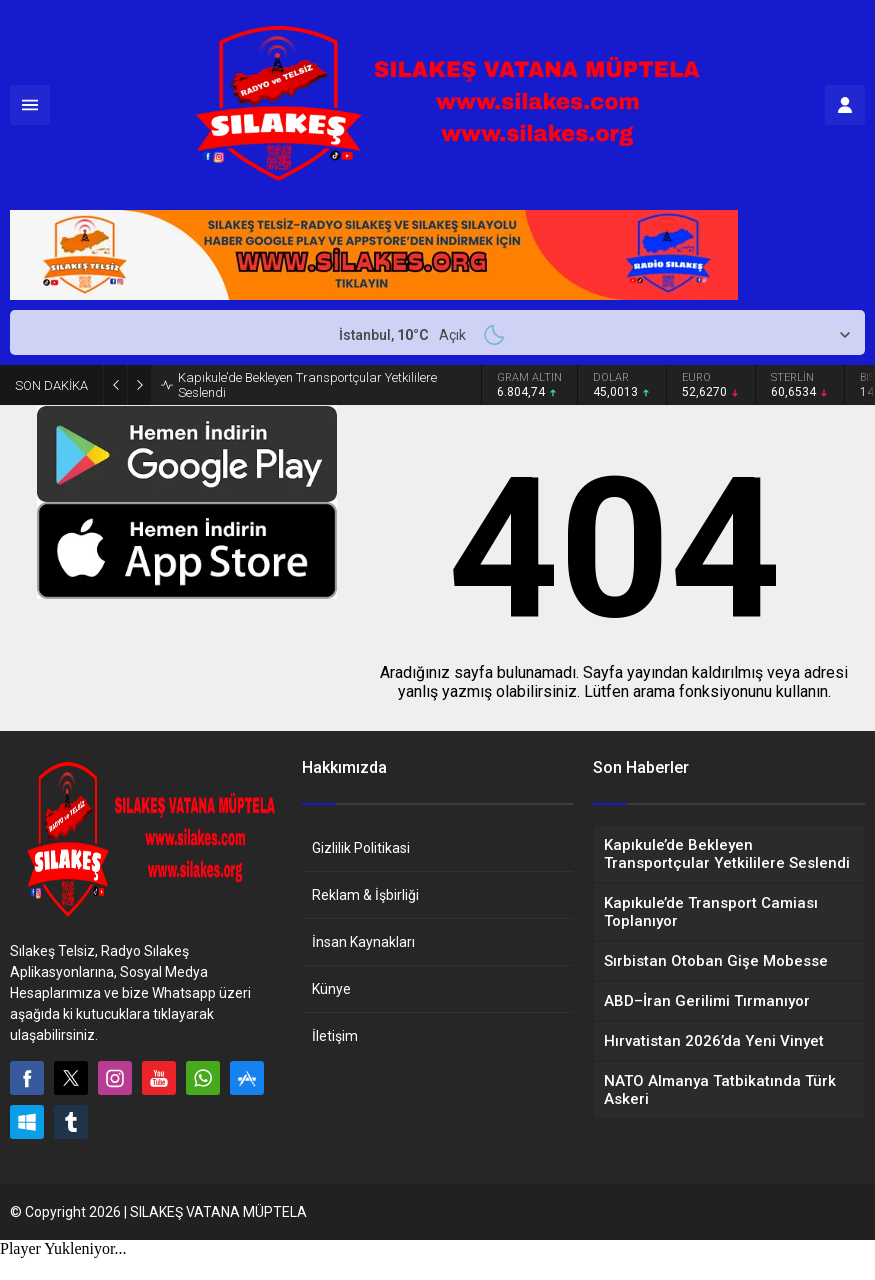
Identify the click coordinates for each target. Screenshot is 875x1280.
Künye (331, 989)
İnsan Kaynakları (363, 942)
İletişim (335, 1036)
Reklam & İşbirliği (365, 895)
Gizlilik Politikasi (361, 848)
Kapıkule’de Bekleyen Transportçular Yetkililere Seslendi (307, 385)
